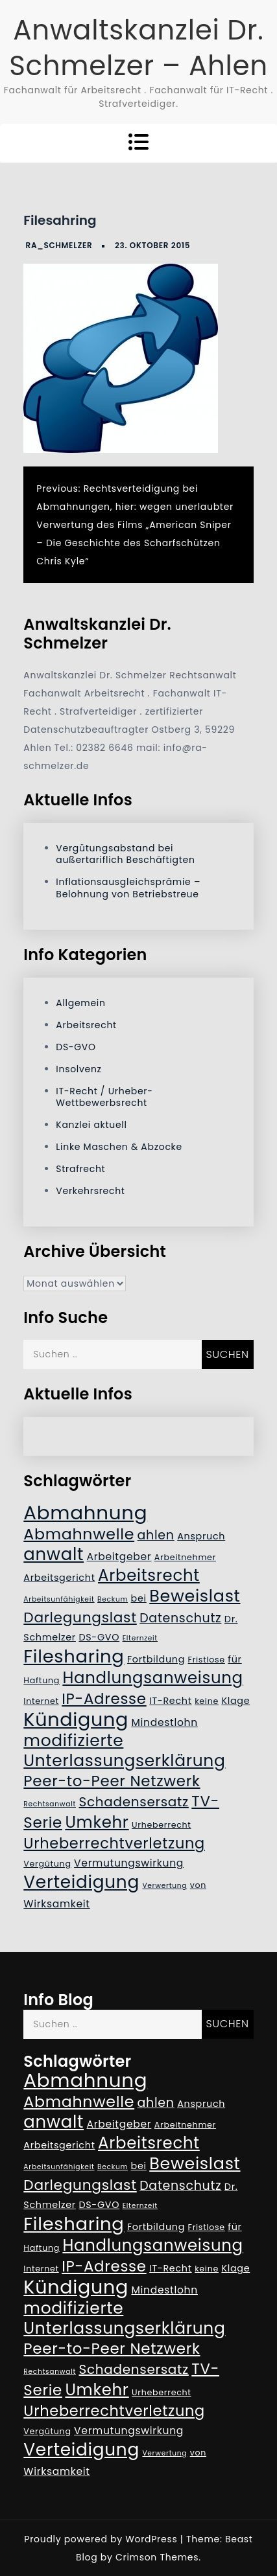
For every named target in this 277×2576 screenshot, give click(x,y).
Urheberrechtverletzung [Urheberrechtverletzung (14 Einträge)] (114, 1843)
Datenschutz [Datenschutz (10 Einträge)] (180, 1618)
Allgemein (80, 1002)
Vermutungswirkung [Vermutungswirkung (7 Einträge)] (129, 1863)
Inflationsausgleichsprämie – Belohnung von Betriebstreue (128, 888)
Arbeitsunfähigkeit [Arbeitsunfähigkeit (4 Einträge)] (58, 1599)
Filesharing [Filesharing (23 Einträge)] (73, 1656)
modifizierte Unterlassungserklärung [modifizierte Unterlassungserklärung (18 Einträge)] (124, 1750)
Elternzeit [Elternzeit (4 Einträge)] (140, 1638)
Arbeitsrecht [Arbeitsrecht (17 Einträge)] (149, 1575)
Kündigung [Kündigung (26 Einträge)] (75, 1719)
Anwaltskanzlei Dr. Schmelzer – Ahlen (138, 48)
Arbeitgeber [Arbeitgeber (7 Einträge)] (119, 1556)
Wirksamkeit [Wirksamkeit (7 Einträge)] (56, 1904)
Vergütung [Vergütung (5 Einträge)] (47, 1863)
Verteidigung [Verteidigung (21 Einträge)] (81, 1882)
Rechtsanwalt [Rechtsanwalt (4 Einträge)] (49, 1804)
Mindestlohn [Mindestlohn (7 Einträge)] (164, 1722)
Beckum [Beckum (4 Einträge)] (112, 1599)
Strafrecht (80, 1168)
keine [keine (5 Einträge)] (207, 1701)
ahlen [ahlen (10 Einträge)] (156, 1535)
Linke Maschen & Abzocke (119, 1146)
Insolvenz (78, 1069)
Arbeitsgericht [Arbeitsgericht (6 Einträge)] (59, 1577)
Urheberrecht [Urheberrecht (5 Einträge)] (161, 1824)
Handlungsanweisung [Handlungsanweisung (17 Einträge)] (152, 1677)
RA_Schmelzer (59, 245)
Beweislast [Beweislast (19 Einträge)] (194, 1595)
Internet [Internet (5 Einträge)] (40, 1701)
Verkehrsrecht (90, 1190)
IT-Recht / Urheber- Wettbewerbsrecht (104, 1097)
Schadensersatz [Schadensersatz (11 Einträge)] (133, 1802)
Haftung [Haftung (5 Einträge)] (41, 1680)
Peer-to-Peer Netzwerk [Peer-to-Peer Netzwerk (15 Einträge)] (111, 1781)
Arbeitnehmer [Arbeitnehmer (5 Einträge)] (185, 1557)
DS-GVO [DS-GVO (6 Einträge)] (98, 1637)
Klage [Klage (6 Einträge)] (235, 1700)
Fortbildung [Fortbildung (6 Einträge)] (156, 1659)
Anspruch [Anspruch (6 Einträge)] (201, 1536)
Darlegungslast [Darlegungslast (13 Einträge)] (79, 1617)
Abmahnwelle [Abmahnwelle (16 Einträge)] (78, 1534)
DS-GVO (75, 1047)
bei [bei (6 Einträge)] (139, 1598)
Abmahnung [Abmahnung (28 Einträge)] (85, 1512)
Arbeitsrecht (86, 1024)
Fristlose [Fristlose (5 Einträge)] (206, 1659)
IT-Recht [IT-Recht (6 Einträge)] (170, 1700)
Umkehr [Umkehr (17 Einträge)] (96, 1822)
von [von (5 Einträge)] (198, 1885)
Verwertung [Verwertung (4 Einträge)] (164, 1886)
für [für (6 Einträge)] (234, 1659)
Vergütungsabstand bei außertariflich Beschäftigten (125, 854)
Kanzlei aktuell (91, 1124)
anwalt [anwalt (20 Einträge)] (53, 1554)
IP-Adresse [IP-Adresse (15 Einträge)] (104, 1698)
